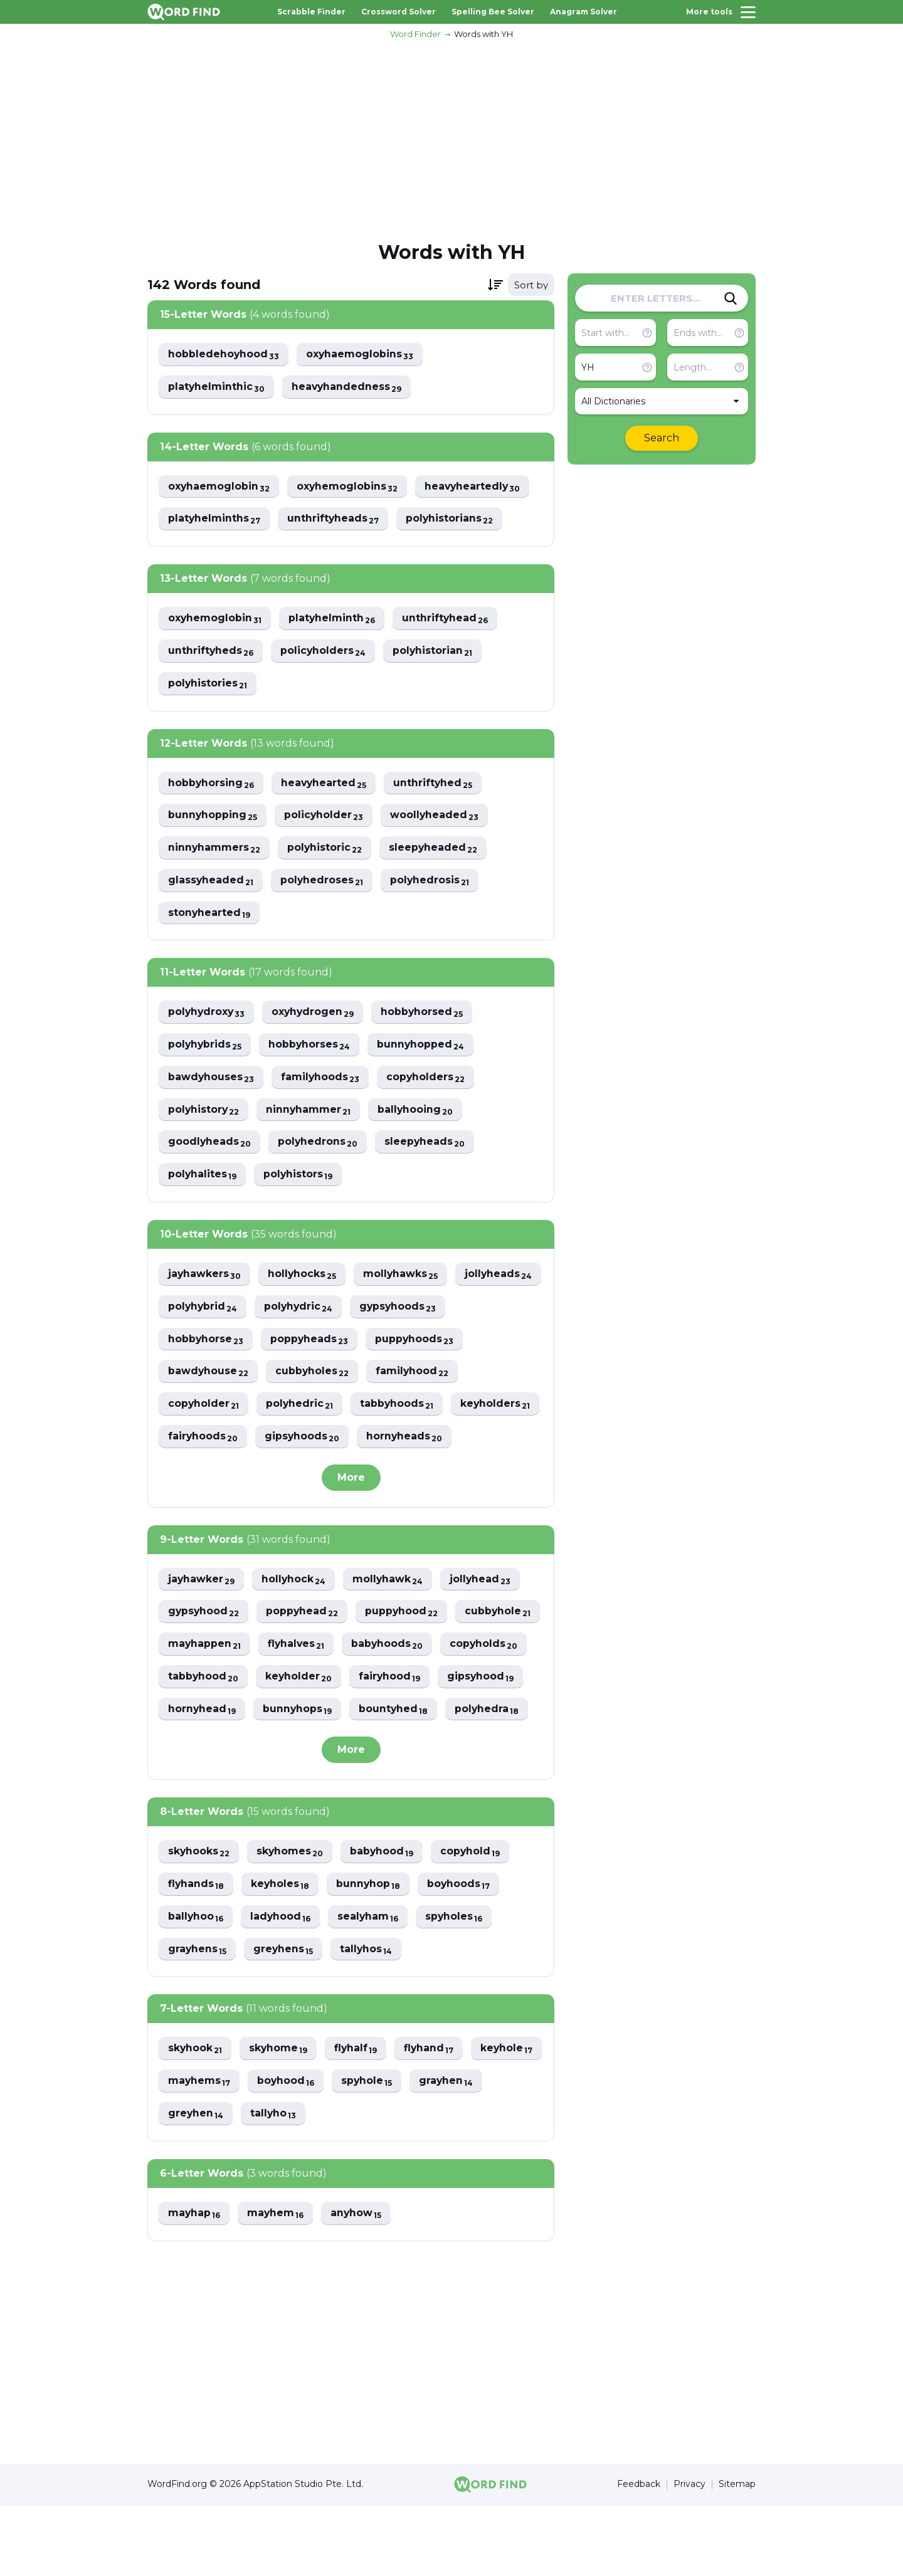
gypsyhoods (207, 1341)
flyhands (196, 1953)
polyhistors (300, 1177)
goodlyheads (210, 1144)
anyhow (359, 2283)
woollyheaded (437, 816)
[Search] (730, 298)
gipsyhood (202, 1745)
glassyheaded (211, 881)
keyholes (282, 1953)
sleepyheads (427, 1144)
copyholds (202, 1713)
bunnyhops (394, 1745)
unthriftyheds (211, 651)
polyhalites (203, 1177)
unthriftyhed (436, 784)
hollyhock (295, 1615)
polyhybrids (205, 1046)
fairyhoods (402, 1439)
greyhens (285, 2019)
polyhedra (200, 1778)
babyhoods (484, 1680)
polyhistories (208, 684)
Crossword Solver (398, 11)
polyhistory (204, 1111)
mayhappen (299, 1680)
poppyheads (416, 1341)
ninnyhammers (214, 849)
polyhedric (402, 1407)
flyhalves (392, 1680)
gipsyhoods (206, 1472)
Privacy (689, 2555)
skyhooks (199, 1921)
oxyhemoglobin (215, 619)
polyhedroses (324, 881)
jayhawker (202, 1615)
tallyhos (369, 2019)
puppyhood (405, 1647)
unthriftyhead (448, 619)
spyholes (458, 1986)
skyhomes (291, 1921)
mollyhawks (403, 1276)
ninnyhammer (311, 1111)
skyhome (280, 2118)
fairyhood (488, 1713)
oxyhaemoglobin (219, 486)
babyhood (384, 1921)
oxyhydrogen (316, 1014)
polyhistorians (452, 519)
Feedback (638, 2555)
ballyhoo (196, 1986)
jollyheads (202, 1309)
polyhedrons (319, 1144)
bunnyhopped (424, 1046)
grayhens (198, 2019)
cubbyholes (420, 1374)
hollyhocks (304, 1276)
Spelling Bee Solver (493, 11)
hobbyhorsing (211, 784)
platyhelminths (214, 519)
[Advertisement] (451, 138)
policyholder (325, 816)
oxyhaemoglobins (361, 354)
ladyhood (282, 1986)
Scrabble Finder (311, 11)
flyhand (433, 2118)
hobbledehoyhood (224, 354)
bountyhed (491, 1745)
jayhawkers (205, 1276)
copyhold (474, 1921)
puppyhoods (208, 1374)
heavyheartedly (476, 486)
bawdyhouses (211, 1079)
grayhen (195, 2183)
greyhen (278, 2183)
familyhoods (322, 1079)
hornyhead (297, 1745)
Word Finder (415, 34)
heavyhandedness (348, 387)
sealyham (371, 1986)
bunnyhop (371, 1953)
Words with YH (483, 34)
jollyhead (484, 1615)
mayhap (194, 2283)
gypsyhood (204, 1647)
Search (661, 438)
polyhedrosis (433, 881)
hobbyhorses (311, 1046)
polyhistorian (435, 651)
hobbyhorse (311, 1341)
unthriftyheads (334, 519)
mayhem (277, 2283)
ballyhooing (419, 1111)
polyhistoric (326, 849)
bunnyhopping (213, 816)
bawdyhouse (315, 1374)
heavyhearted (325, 784)
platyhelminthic (217, 387)
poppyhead (304, 1647)
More (351, 1513)
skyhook (195, 2118)
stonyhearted (209, 914)
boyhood (368, 2151)
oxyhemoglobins (349, 486)
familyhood (205, 1407)
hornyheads (309, 1472)
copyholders (428, 1079)
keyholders (305, 1439)
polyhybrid (298, 1309)
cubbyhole (201, 1680)
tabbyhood (299, 1713)
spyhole (450, 2151)
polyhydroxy (207, 1014)
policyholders (325, 651)
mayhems (280, 2151)
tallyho (357, 2183)
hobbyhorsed (426, 1014)
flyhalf (359, 2118)
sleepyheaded (436, 849)
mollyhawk (390, 1615)
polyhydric (396, 1309)
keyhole (194, 2151)
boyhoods (463, 1953)
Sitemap (737, 2555)
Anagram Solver (583, 11)
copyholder (305, 1407)
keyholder (396, 1713)
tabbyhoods (205, 1439)
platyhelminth (334, 619)
